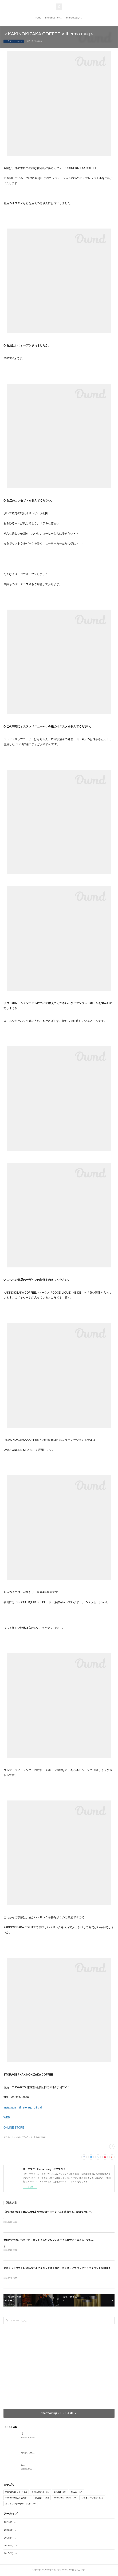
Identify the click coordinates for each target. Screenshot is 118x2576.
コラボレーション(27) (12, 2137)
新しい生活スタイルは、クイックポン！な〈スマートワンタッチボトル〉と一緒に (59, 2465)
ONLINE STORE (13, 2127)
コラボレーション (13, 41)
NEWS (76, 2492)
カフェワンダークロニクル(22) (34, 2137)
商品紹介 (42, 2498)
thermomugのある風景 (75, 18)
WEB (6, 2117)
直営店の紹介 (40, 2492)
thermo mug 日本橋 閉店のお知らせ (37, 2450)
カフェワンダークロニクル (20, 2504)
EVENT (60, 2492)
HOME (38, 18)
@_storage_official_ (31, 2107)
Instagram (9, 2107)
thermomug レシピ (16, 2492)
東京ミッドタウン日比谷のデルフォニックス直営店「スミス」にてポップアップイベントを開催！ (57, 2268)
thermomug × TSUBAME (57, 2413)
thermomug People (53, 18)
